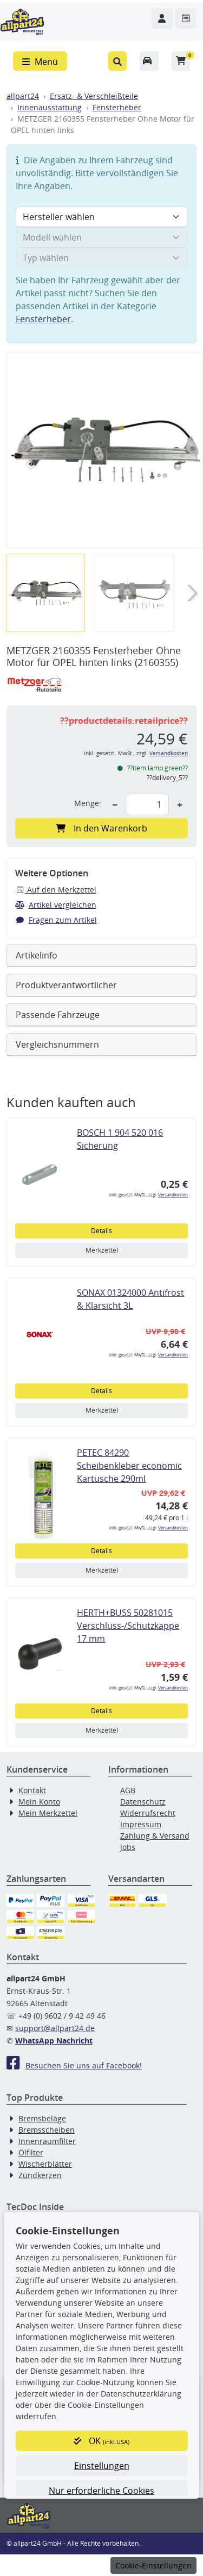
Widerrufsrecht (147, 1813)
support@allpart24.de (55, 2028)
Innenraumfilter (47, 2141)
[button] (117, 61)
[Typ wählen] (101, 258)
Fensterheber (117, 107)
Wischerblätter (45, 2164)
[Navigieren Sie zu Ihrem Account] (162, 18)
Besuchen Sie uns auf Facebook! (74, 2065)
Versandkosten (168, 753)
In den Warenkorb (101, 828)
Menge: (87, 803)
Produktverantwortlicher (66, 985)
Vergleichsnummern (57, 1044)
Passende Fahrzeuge (58, 1015)
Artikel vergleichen (55, 905)
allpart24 (22, 96)
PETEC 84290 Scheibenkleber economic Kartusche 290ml (129, 1466)
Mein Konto (39, 1801)
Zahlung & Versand (154, 1836)
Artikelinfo (36, 955)
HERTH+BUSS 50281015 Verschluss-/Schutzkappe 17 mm (128, 1626)
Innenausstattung (49, 107)
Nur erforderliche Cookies (101, 2491)
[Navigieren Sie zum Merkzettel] (186, 18)
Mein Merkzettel (47, 1813)
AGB (127, 1790)
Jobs (127, 1847)
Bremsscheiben (46, 2130)
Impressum (140, 1824)
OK (101, 2441)
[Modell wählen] (101, 237)
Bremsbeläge (42, 2118)
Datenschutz (143, 1801)
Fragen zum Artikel (56, 920)
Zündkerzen (40, 2175)
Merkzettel (102, 1250)
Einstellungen (101, 2466)
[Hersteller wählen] (101, 217)
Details (101, 1230)
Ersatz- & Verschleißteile (94, 96)
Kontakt (32, 1790)
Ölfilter (30, 2152)
